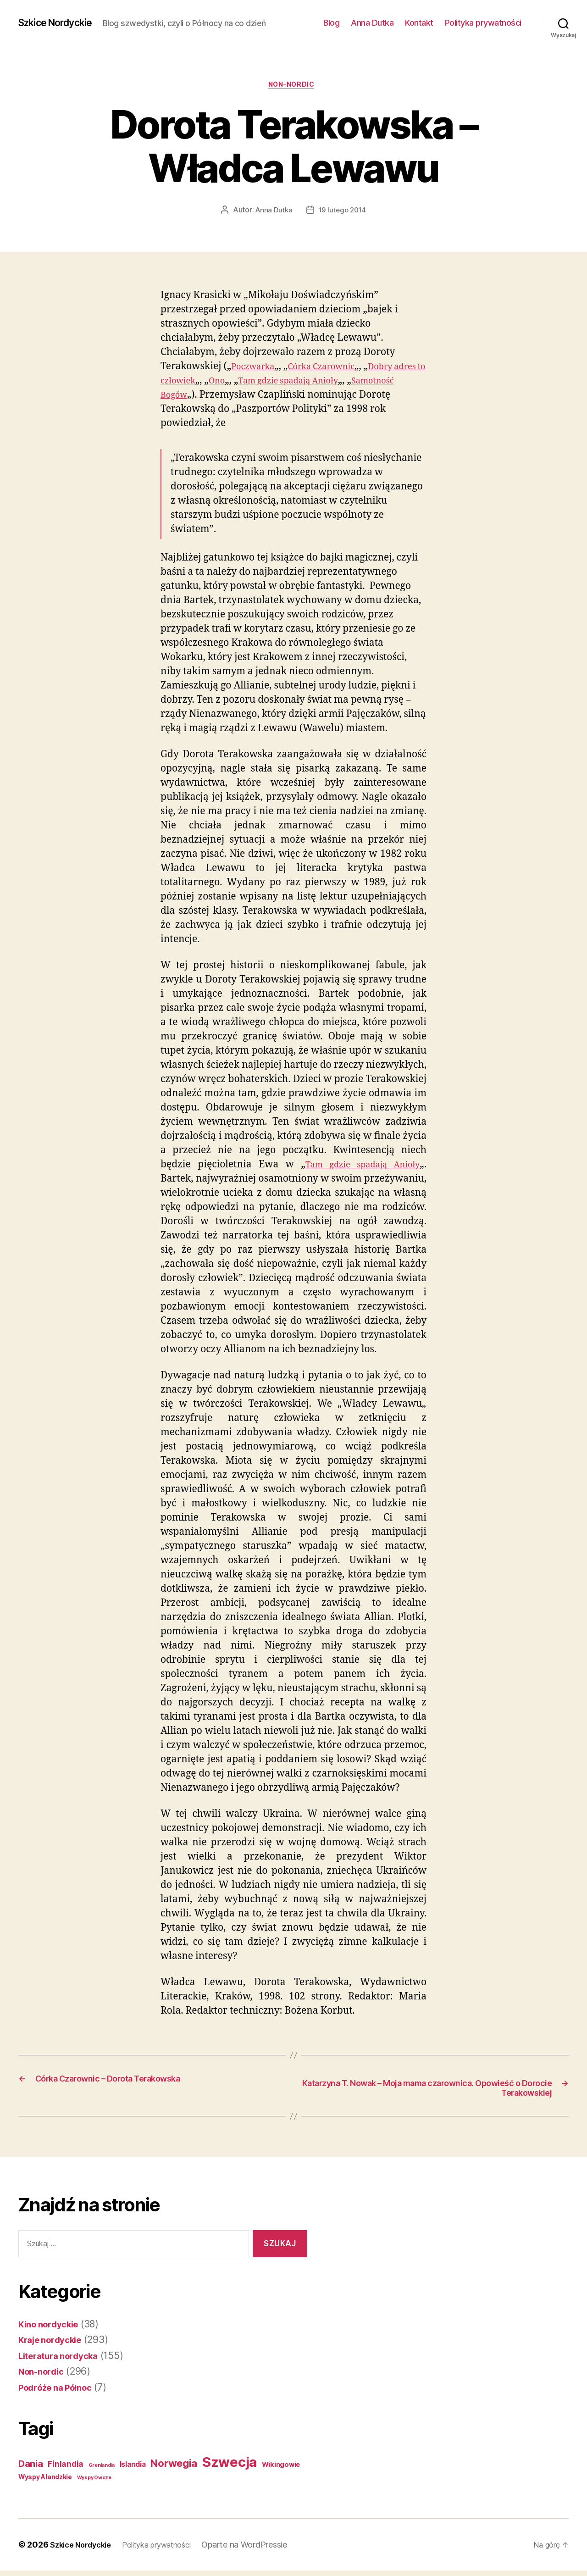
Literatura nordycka (63, 2360)
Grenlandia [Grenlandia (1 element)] (102, 2471)
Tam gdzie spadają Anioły (342, 383)
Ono (262, 383)
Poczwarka (256, 369)
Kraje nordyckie (54, 2345)
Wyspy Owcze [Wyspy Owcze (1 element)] (94, 2483)
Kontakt (419, 23)
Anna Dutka (372, 23)
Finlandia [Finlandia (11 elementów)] (65, 2469)
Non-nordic (293, 87)
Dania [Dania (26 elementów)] (30, 2469)
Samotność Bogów (206, 397)
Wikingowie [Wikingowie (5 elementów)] (281, 2470)
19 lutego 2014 (343, 212)
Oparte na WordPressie (261, 2550)
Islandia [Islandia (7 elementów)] (133, 2469)
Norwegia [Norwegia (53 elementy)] (173, 2468)
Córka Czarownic (334, 369)
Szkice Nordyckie (61, 22)
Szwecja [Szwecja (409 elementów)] (229, 2467)
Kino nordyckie (52, 2329)
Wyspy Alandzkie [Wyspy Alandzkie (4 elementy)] (45, 2482)
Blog (331, 23)
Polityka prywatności (483, 23)
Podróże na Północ (60, 2392)
